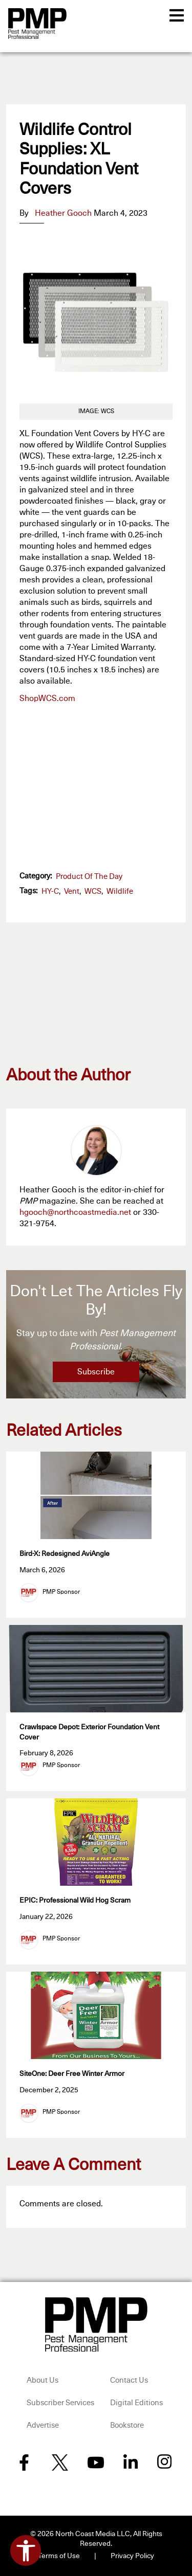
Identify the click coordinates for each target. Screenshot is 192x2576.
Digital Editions (136, 2403)
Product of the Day (89, 876)
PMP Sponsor (61, 1592)
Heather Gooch (63, 213)
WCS (92, 891)
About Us (42, 2380)
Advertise (43, 2425)
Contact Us (129, 2380)
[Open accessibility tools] (25, 2550)
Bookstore (127, 2425)
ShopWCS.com (47, 698)
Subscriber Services (60, 2403)
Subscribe (96, 1372)
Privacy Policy (132, 2556)
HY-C (50, 891)
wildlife (119, 891)
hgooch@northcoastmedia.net (75, 1212)
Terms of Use (59, 2556)
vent (71, 891)
